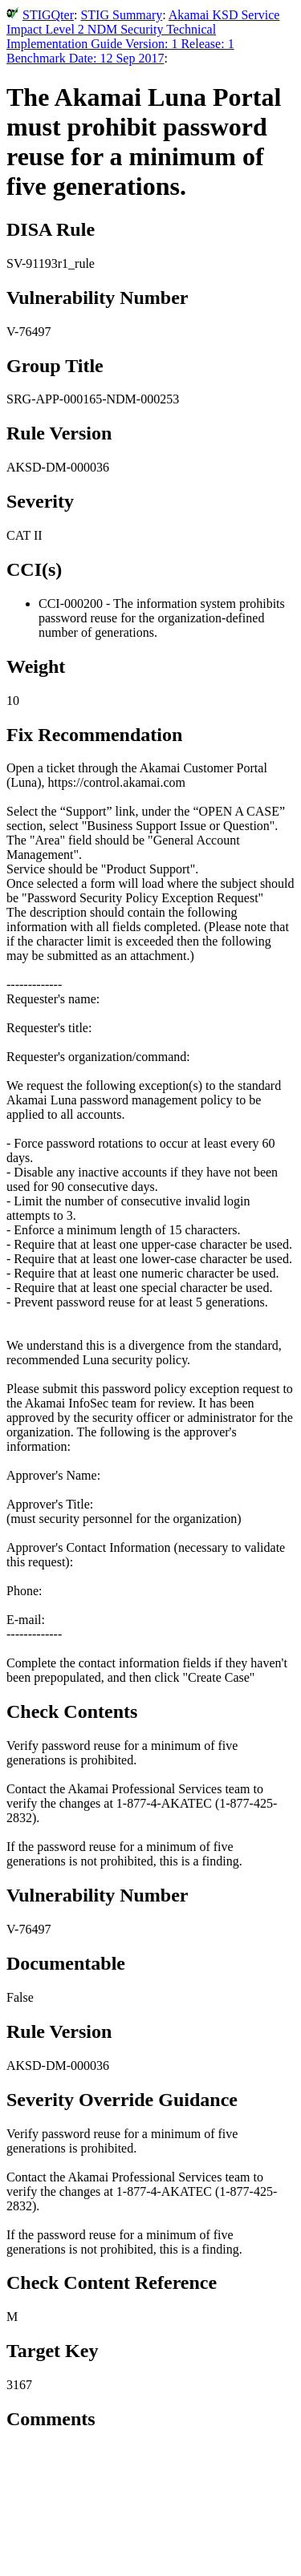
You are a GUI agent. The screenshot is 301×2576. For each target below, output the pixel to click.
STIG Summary (121, 15)
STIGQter (48, 15)
